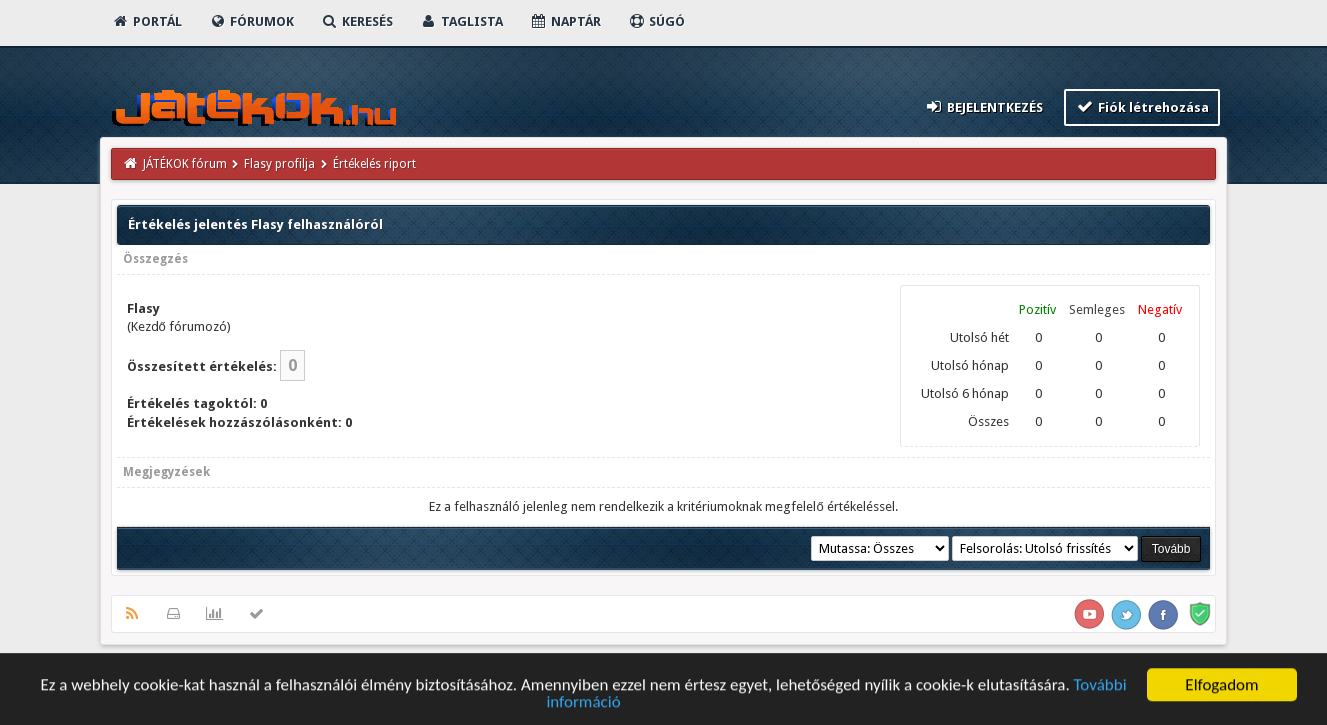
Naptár (565, 21)
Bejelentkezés (983, 106)
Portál (147, 21)
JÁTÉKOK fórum (185, 164)
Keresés (357, 21)
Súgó (656, 21)
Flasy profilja (279, 164)
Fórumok (251, 21)
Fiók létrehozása (1142, 106)
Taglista (461, 21)
